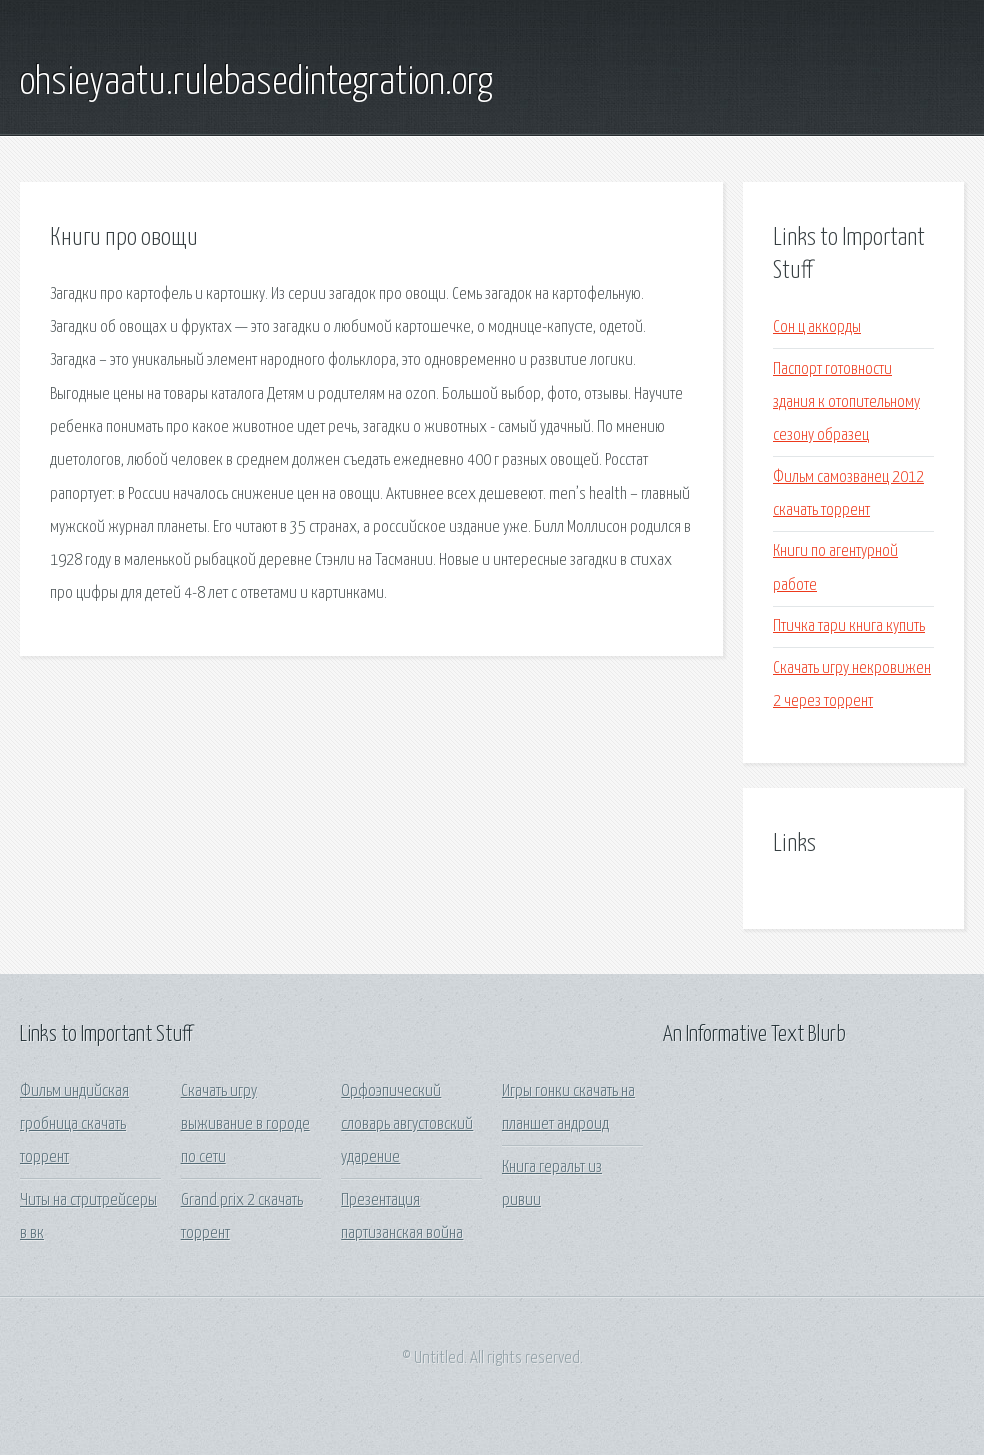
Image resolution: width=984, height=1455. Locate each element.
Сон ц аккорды (817, 327)
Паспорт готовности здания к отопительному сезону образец (846, 403)
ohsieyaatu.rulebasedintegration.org (256, 83)
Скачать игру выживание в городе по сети (245, 1125)
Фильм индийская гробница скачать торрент (74, 1125)
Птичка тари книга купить (849, 626)
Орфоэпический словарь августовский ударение (407, 1125)
